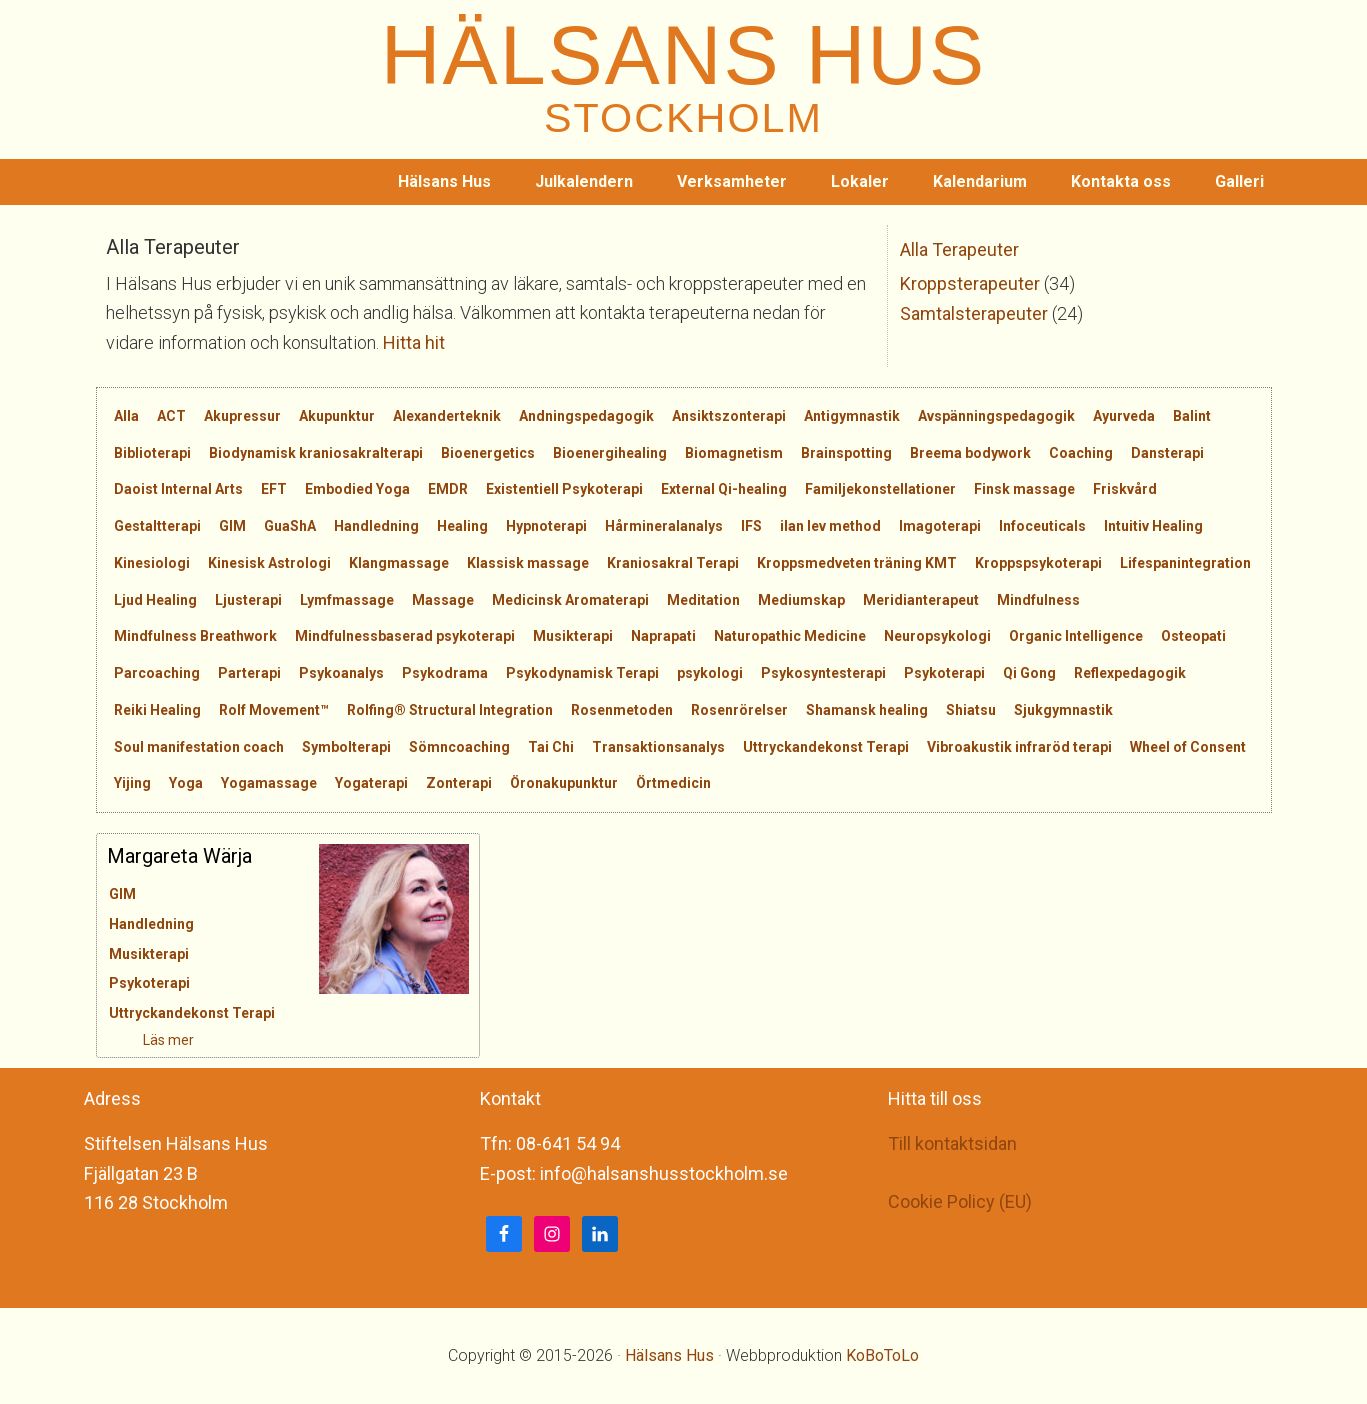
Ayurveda (1124, 416)
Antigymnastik (852, 416)
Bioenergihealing (610, 453)
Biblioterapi (152, 453)
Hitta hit (414, 342)
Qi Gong (1029, 673)
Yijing (132, 783)
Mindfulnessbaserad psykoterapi (405, 636)
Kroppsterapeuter (970, 283)
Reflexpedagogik (1130, 673)
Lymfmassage (347, 600)
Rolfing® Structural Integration (450, 710)
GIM (232, 526)
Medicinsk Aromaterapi (570, 600)
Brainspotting (846, 453)
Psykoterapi (944, 673)
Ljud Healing (155, 600)
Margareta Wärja (179, 856)
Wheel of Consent (1188, 747)
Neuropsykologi (937, 636)
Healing (462, 526)
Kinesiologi (152, 563)
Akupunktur (337, 416)
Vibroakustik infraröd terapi (1019, 747)
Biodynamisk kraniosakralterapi (316, 453)
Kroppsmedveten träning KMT (857, 563)
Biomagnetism (734, 453)
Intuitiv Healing (1153, 526)
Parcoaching (157, 673)
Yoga (186, 783)
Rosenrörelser (739, 710)
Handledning (376, 526)
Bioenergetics (488, 453)
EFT (274, 489)
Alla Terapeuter (959, 249)
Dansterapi (1167, 453)
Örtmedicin (673, 783)
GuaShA (290, 526)
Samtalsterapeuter (974, 313)
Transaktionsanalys (658, 747)
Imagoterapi (940, 526)
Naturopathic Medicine (790, 636)
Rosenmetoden (622, 710)
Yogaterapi (371, 783)
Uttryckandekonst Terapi (826, 747)
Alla (126, 416)
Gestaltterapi (157, 526)
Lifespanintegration (1185, 563)
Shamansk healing (867, 710)
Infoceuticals (1042, 526)
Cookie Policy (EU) (960, 1201)
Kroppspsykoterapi (1038, 563)
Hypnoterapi (546, 526)
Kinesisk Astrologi (269, 563)
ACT (171, 416)
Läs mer (132, 1040)
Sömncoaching (459, 747)
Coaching (1081, 453)
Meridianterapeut (921, 600)
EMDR (448, 489)
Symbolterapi (346, 747)
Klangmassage (399, 563)
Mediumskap (801, 600)
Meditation (703, 600)
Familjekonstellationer (880, 489)
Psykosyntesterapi (823, 673)
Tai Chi (551, 747)
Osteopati (1193, 636)
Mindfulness (1038, 600)
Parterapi (249, 673)
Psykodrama (445, 673)
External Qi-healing (724, 489)
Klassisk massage (528, 563)
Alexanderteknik (447, 416)
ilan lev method (830, 526)
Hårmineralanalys (664, 526)
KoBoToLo (882, 1355)
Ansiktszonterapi (729, 416)
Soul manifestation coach (199, 747)
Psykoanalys (341, 673)
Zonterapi (459, 783)
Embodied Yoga (357, 489)
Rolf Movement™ (274, 710)
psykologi (710, 673)
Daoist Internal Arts (178, 489)
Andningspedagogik (586, 416)
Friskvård (1125, 489)
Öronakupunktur (564, 783)
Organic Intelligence (1076, 636)
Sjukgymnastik (1063, 710)
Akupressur (242, 416)
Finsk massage (1024, 489)
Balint (1192, 416)
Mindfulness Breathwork (195, 636)
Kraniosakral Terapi (673, 563)
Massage (443, 600)
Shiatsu (971, 710)
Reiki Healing (157, 710)
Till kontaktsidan (952, 1143)
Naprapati (663, 636)
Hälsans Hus (669, 1355)
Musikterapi (573, 636)
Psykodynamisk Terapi (582, 673)
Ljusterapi (248, 600)
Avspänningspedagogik (996, 416)
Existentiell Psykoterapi (564, 489)
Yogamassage (269, 783)
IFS (751, 526)
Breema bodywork (970, 453)
